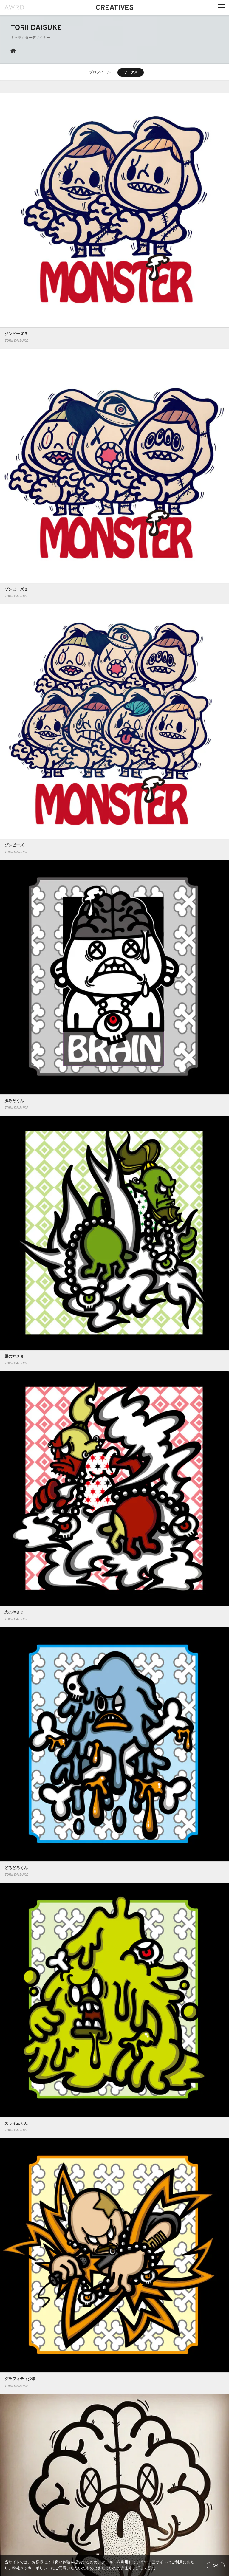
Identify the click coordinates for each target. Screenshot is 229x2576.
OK (215, 2565)
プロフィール (100, 72)
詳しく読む (146, 2568)
